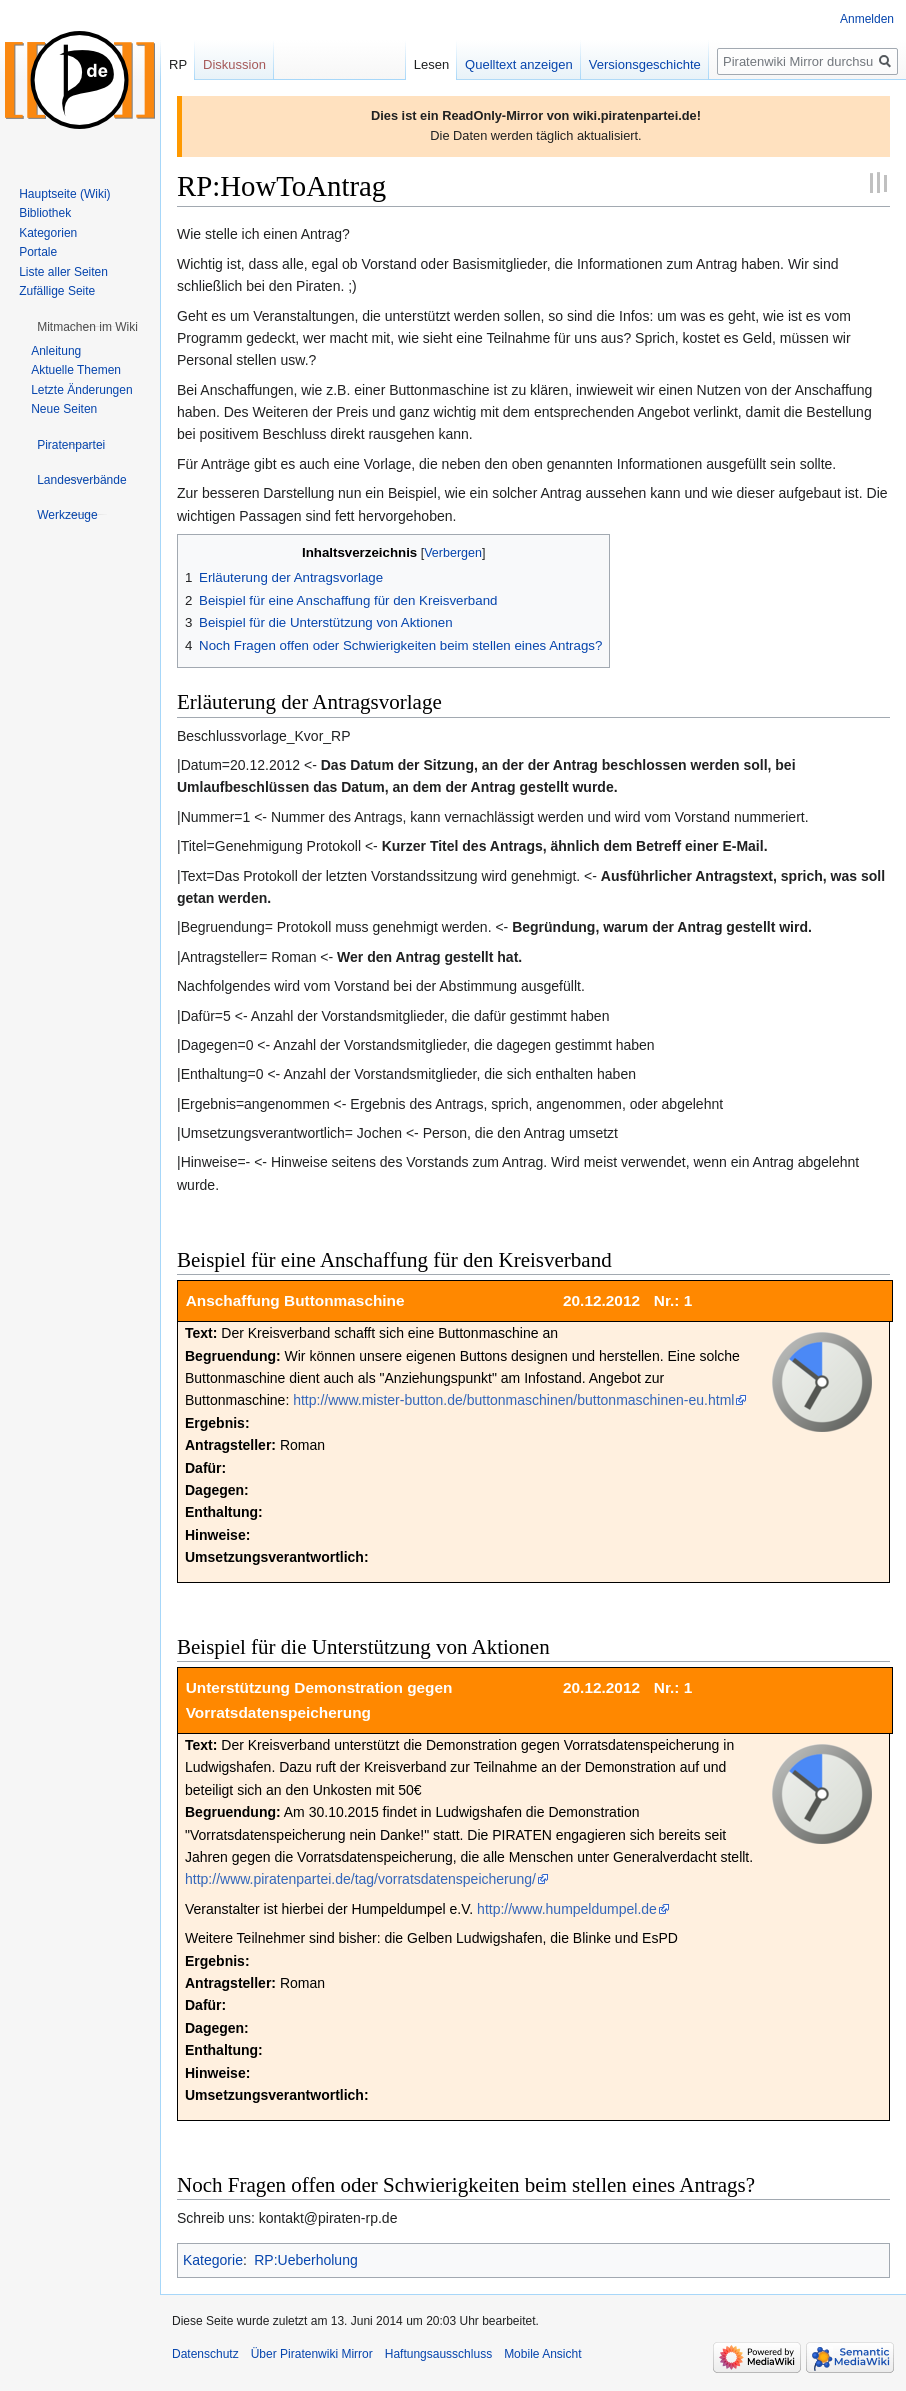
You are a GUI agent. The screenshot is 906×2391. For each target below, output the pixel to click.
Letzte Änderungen (81, 390)
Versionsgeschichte (645, 64)
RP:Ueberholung (306, 2260)
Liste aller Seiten (63, 272)
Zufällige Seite (57, 291)
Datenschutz (205, 2354)
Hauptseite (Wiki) (64, 194)
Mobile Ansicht (542, 2354)
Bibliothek (45, 213)
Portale (38, 252)
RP (178, 64)
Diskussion (234, 64)
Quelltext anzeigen (519, 64)
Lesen (431, 64)
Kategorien (48, 233)
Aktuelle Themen (76, 370)
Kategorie (213, 2260)
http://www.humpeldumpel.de (567, 1909)
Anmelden (867, 19)
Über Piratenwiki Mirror (312, 2354)
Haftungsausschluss (438, 2354)
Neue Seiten (64, 409)
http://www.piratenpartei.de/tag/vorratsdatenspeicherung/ (360, 1879)
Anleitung (56, 351)
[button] (87, 327)
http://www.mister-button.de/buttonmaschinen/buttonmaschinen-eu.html (513, 1400)
